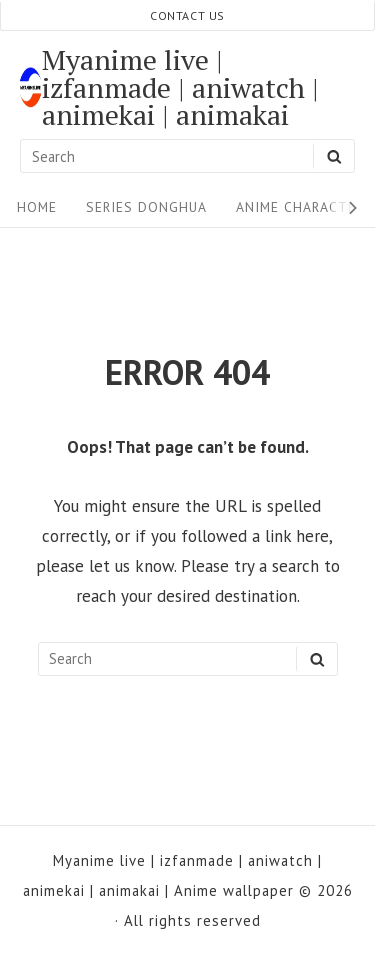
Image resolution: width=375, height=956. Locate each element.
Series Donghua (146, 207)
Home (37, 207)
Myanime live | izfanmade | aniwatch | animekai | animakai (180, 87)
